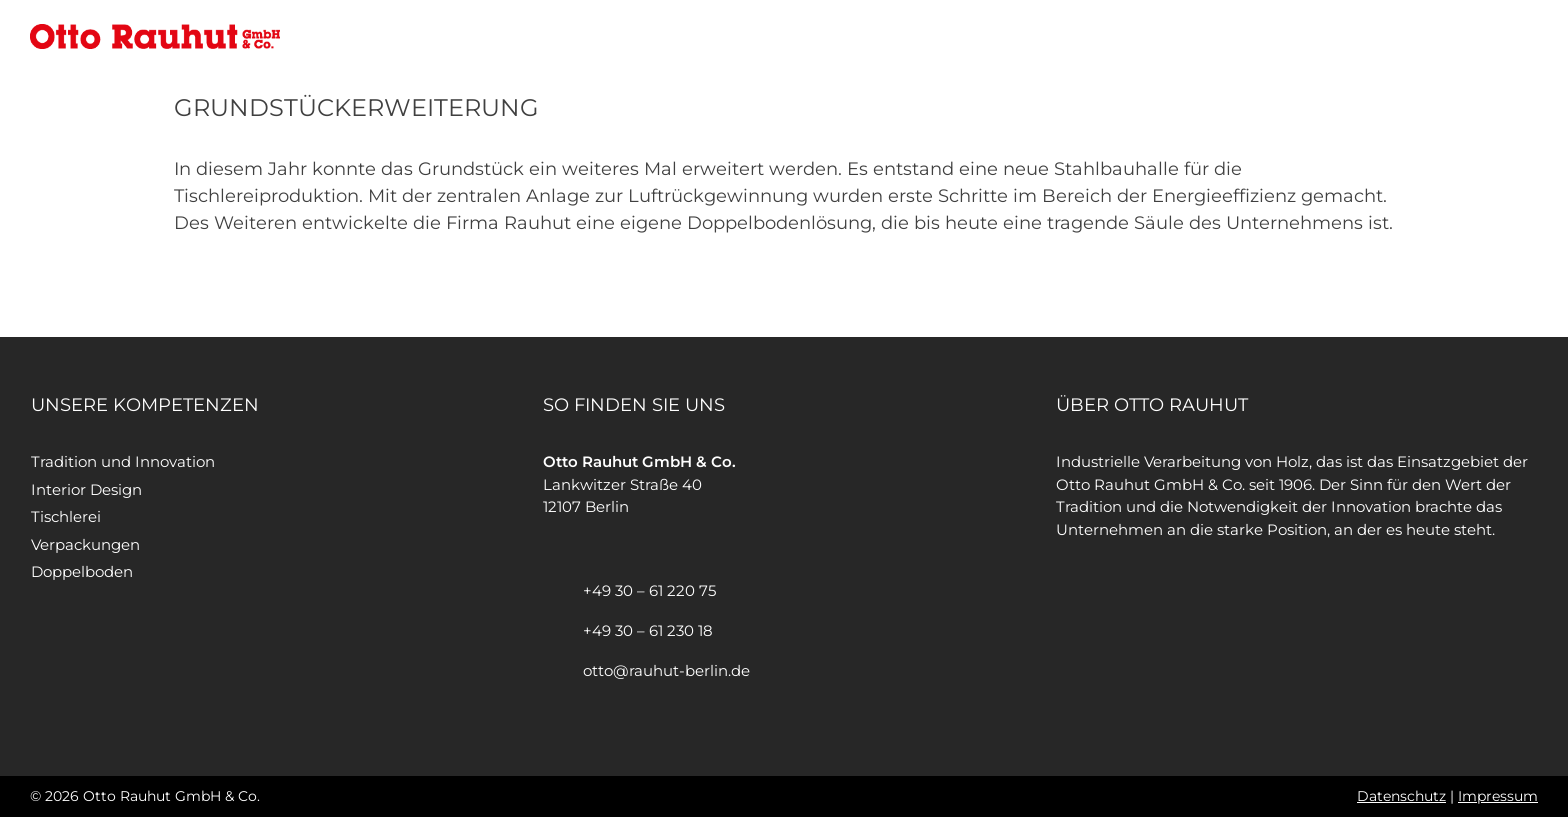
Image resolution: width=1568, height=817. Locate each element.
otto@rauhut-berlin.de (666, 670)
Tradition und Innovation (123, 461)
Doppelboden (82, 571)
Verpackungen (85, 544)
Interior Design (86, 489)
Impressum (1498, 796)
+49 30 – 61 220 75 (649, 590)
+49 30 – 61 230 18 (648, 630)
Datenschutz (1401, 796)
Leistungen (1278, 35)
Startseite (1046, 35)
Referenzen (1392, 35)
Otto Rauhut (1160, 35)
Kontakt (1494, 35)
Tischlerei (66, 516)
